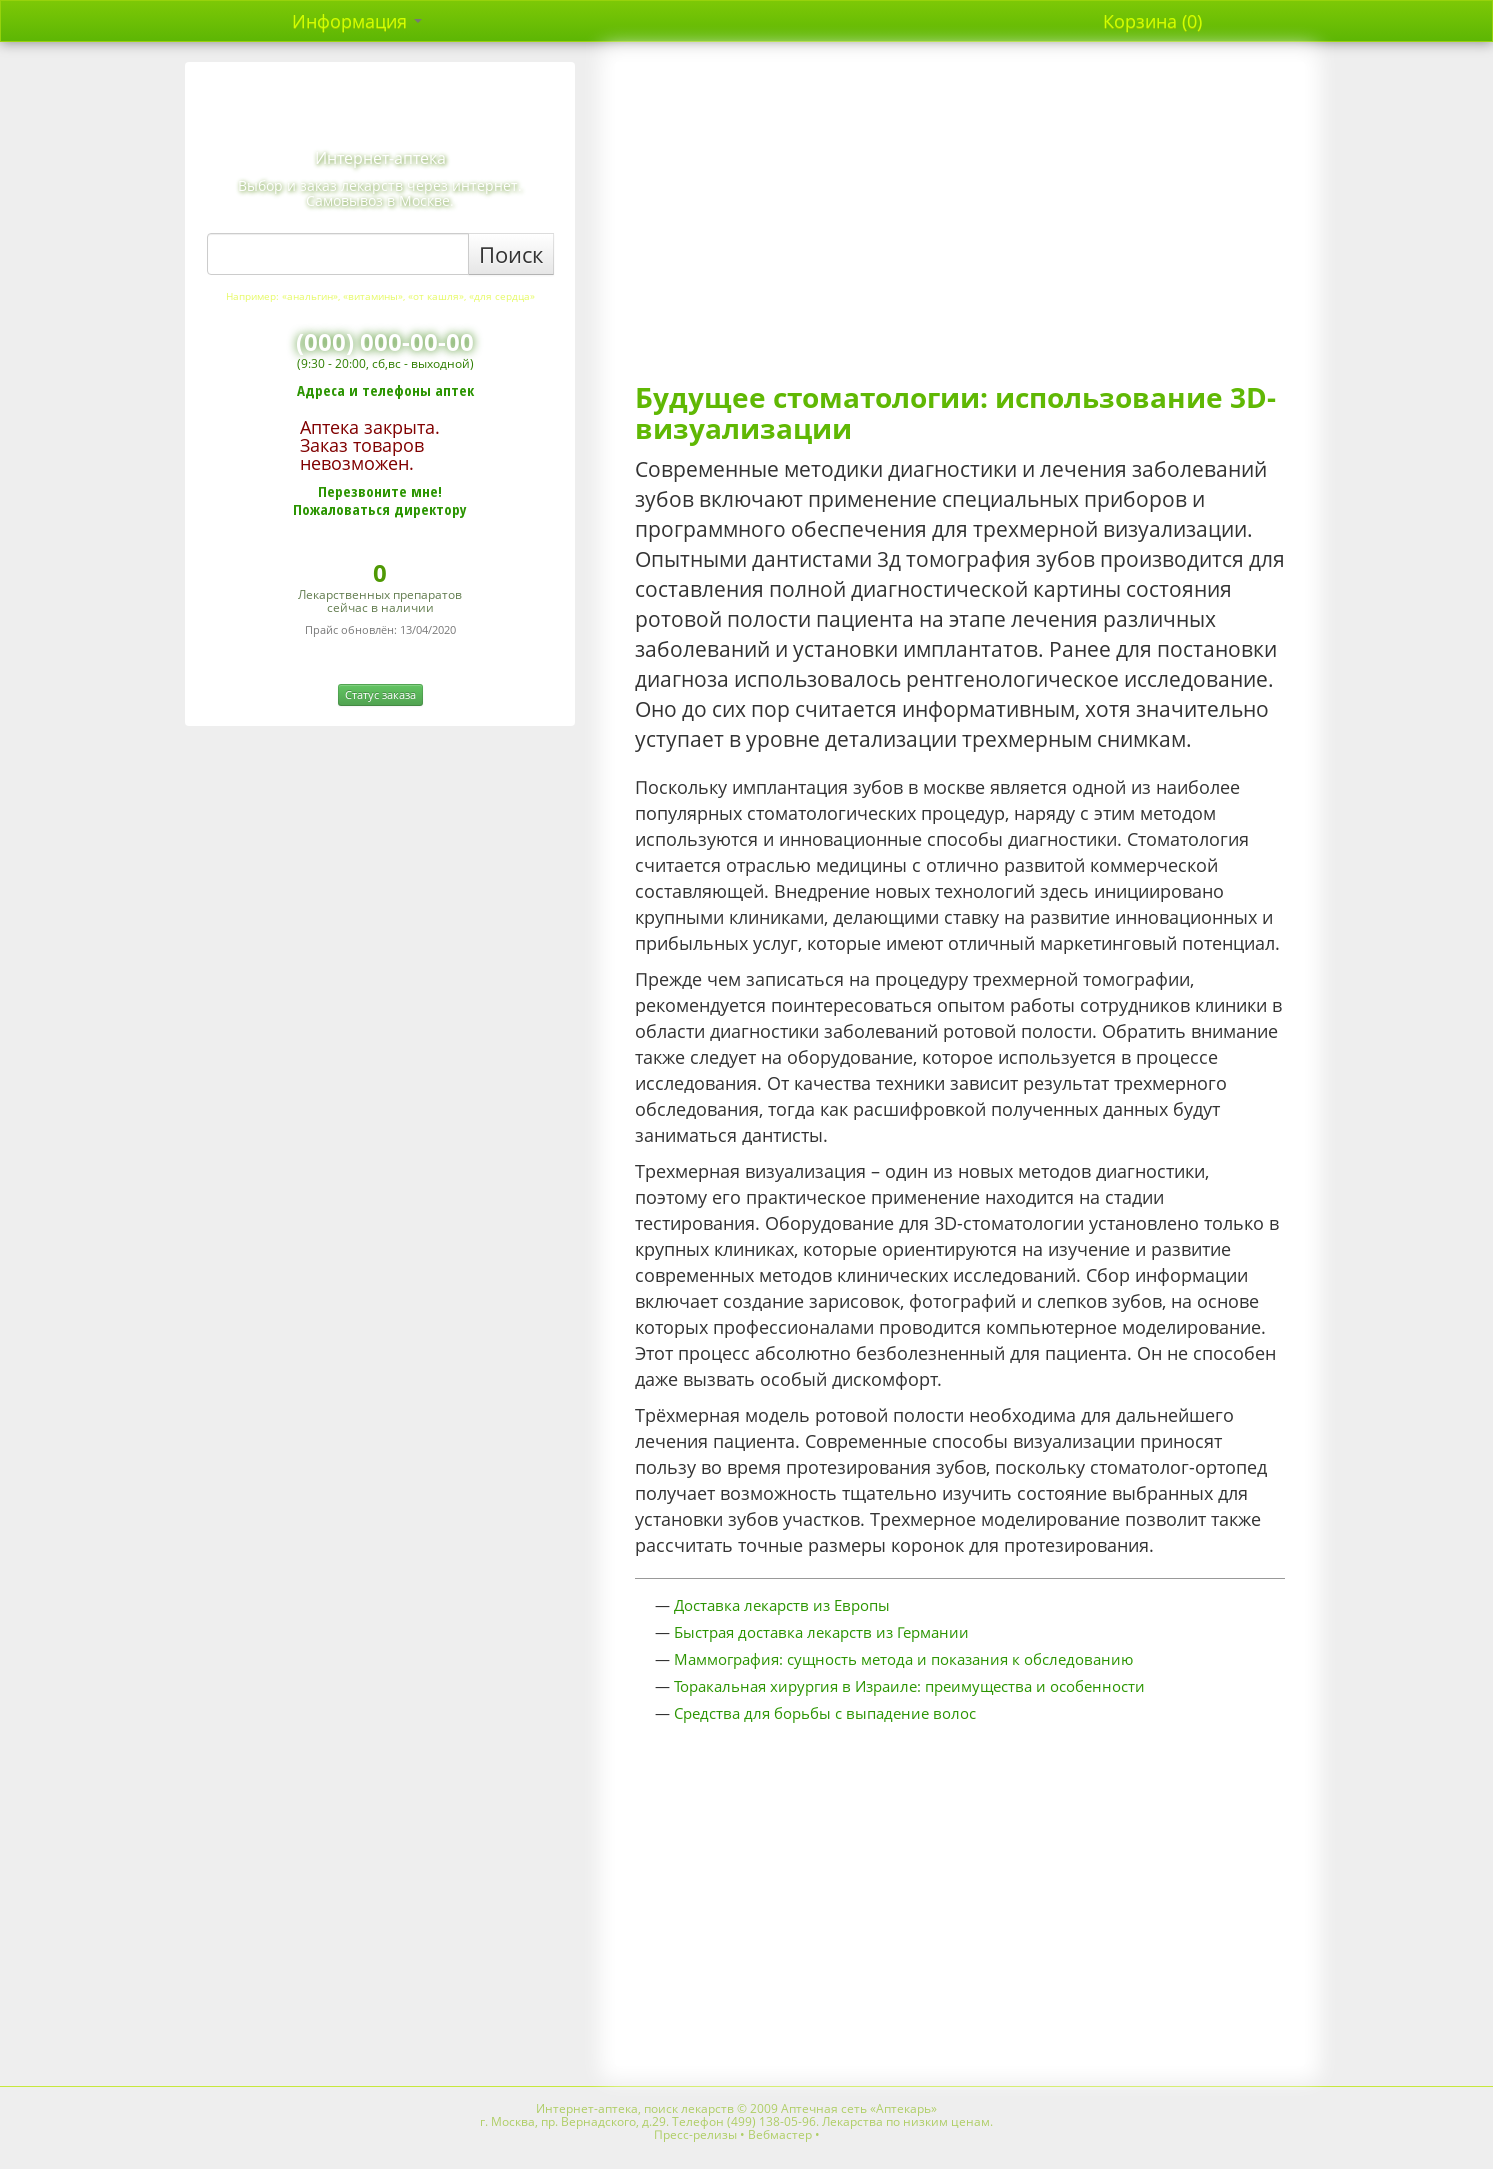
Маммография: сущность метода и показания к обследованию (903, 1659)
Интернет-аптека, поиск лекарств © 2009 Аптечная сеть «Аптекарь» (736, 2108)
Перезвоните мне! (380, 491)
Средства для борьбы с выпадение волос (825, 1713)
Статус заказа (380, 695)
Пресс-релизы (695, 2134)
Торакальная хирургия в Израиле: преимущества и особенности (909, 1686)
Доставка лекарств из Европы (782, 1605)
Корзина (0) (1152, 21)
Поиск (511, 254)
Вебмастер (780, 2134)
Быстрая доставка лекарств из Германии (821, 1632)
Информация (357, 21)
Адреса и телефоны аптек (385, 390)
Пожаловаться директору (380, 509)
